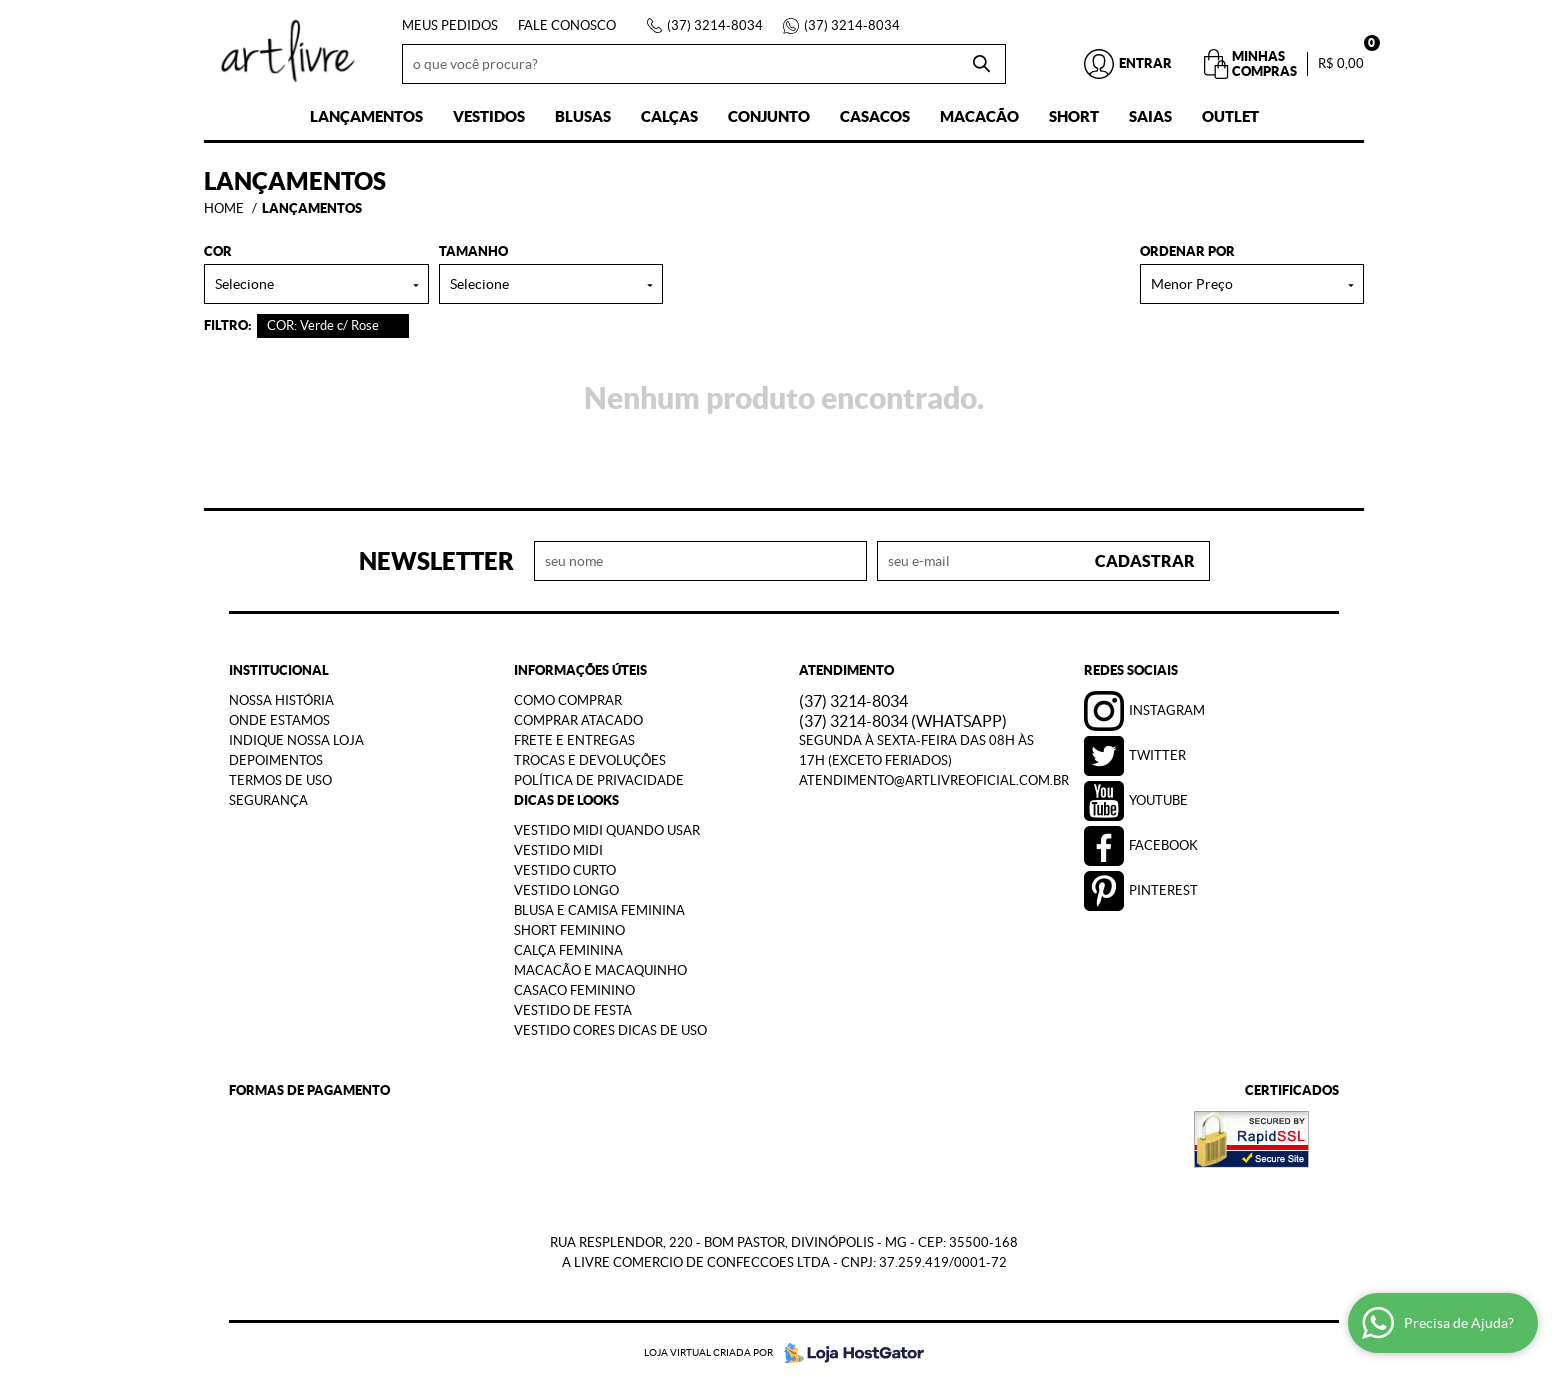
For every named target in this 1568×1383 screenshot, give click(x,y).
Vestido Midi (558, 850)
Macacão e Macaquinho (600, 970)
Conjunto (769, 116)
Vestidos (489, 116)
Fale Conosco (567, 25)
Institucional (279, 670)
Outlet (1230, 116)
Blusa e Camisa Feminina (599, 910)
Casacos (875, 116)
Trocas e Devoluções (590, 760)
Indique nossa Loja (296, 740)
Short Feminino (569, 930)
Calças (669, 116)
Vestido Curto (565, 870)
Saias (1150, 116)
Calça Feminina (568, 950)
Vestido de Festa (573, 1010)
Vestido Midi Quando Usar (607, 830)
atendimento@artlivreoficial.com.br (934, 780)
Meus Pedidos (450, 25)
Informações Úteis (580, 670)
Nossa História (281, 700)
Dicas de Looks (566, 800)
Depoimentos (276, 760)
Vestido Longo (566, 890)
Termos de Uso (280, 780)
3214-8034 (715, 25)
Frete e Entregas (574, 740)
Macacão (979, 116)
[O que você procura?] (981, 64)
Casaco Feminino (574, 990)
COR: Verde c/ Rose (323, 325)
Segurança (268, 800)
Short (1074, 116)
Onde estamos (279, 720)
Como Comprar (568, 700)
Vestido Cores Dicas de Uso (610, 1030)
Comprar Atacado (578, 720)
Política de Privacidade (599, 780)
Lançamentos (366, 116)
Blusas (583, 116)
